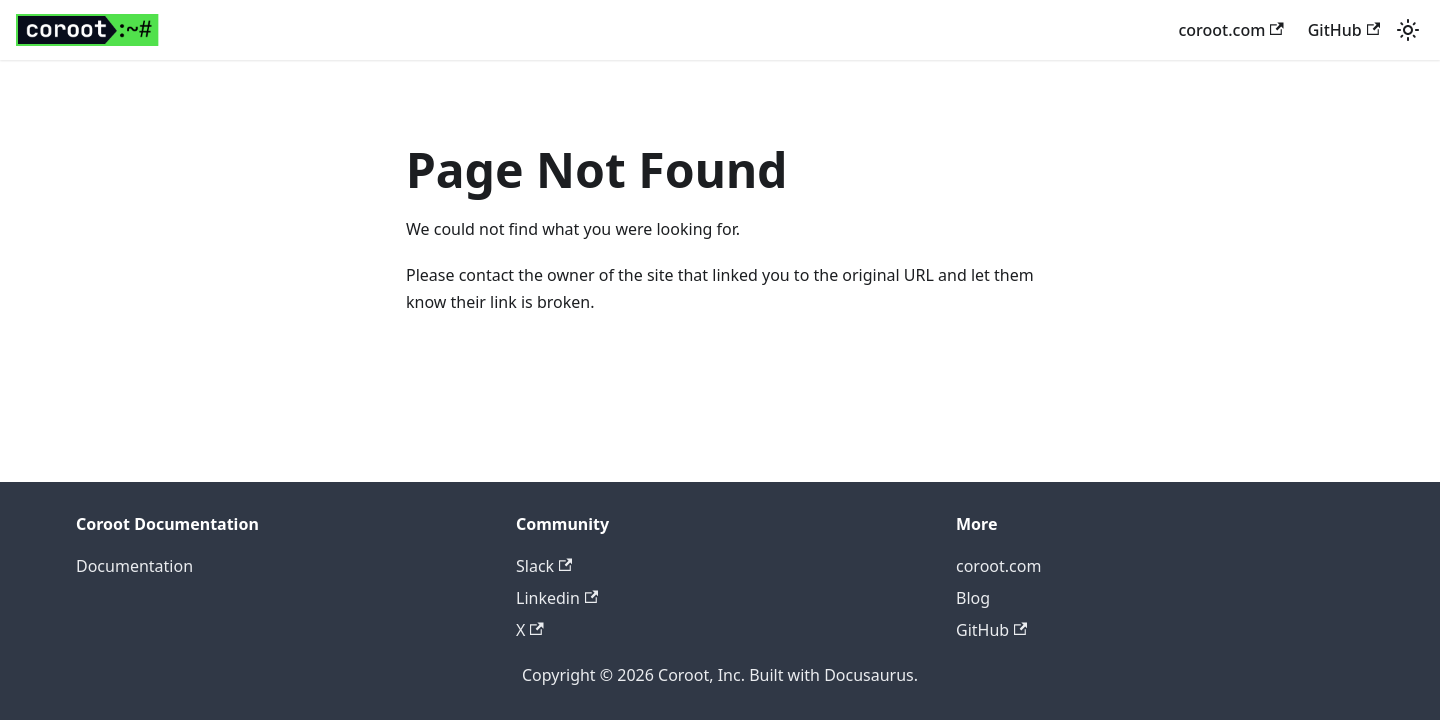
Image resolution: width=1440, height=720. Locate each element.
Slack (544, 566)
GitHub (1344, 30)
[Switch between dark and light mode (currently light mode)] (1408, 30)
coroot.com (1230, 30)
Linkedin (557, 598)
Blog (973, 598)
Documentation (134, 566)
